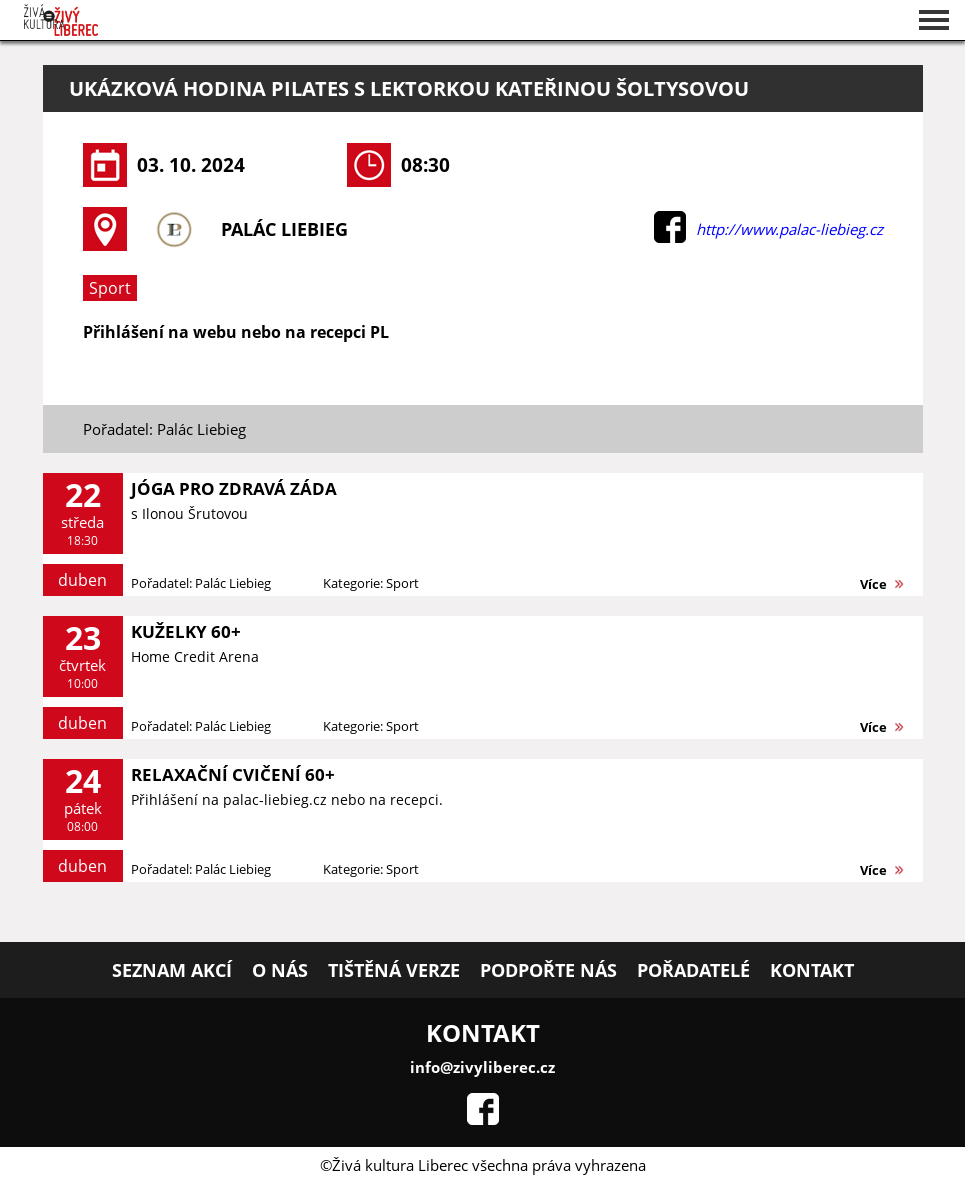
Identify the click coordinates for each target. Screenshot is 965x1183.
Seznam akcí (172, 970)
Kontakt (812, 970)
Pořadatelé (693, 970)
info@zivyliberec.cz (482, 1067)
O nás (280, 970)
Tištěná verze (394, 970)
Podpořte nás (548, 970)
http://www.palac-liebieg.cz (789, 229)
